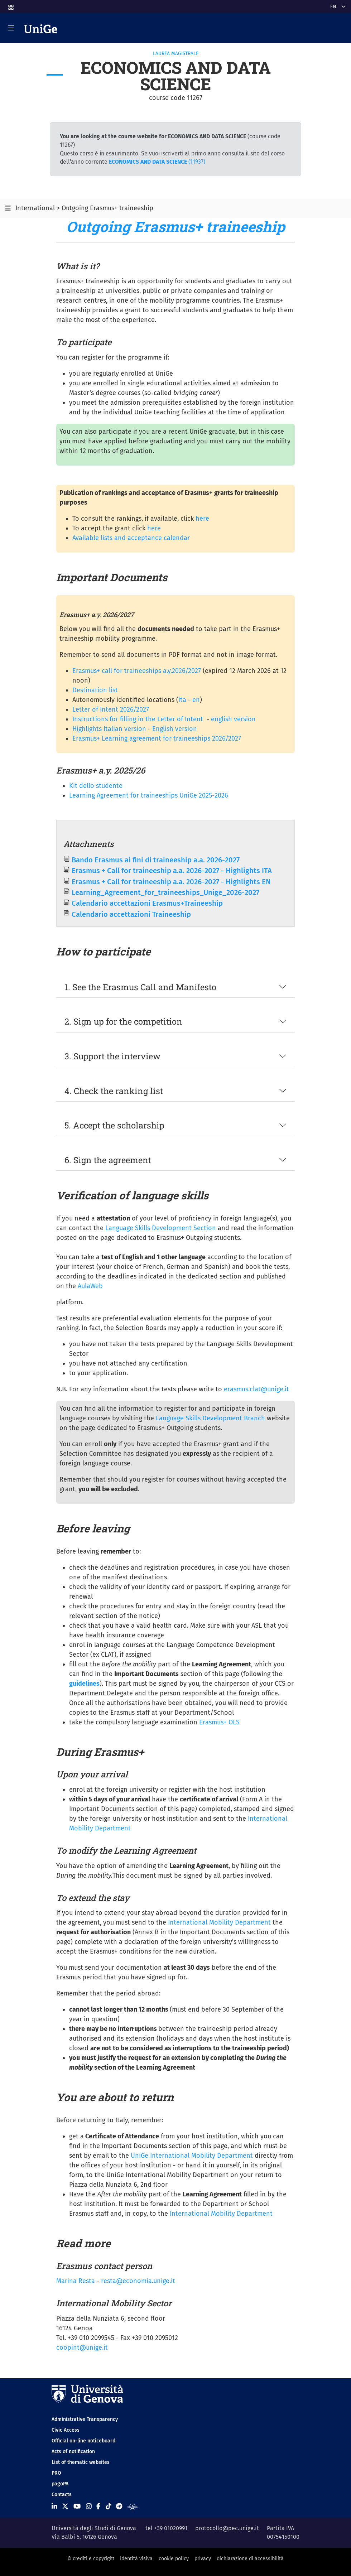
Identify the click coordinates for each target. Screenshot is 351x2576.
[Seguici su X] (65, 2506)
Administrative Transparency (85, 2419)
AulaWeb (90, 1286)
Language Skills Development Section (160, 1228)
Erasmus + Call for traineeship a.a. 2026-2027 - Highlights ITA (172, 870)
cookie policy (174, 2559)
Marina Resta (75, 2281)
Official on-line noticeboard (83, 2441)
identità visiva (136, 2559)
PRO (56, 2473)
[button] (10, 5)
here (202, 519)
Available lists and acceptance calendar (131, 538)
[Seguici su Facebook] (98, 2506)
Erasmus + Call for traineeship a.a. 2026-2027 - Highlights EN (171, 881)
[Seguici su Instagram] (89, 2506)
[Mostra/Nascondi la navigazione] (11, 28)
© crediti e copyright (90, 2559)
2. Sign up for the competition (123, 1021)
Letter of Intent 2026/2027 (110, 709)
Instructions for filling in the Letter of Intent (137, 719)
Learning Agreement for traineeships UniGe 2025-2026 (148, 795)
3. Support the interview (112, 1055)
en (196, 700)
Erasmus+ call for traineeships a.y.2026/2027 (136, 671)
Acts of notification (73, 2452)
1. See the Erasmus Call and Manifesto (140, 986)
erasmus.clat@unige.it (256, 1389)
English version (174, 729)
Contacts (62, 2494)
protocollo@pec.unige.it (227, 2528)
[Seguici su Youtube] (77, 2506)
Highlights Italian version (109, 729)
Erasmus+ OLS (219, 1722)
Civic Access (66, 2430)
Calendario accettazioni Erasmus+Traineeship (147, 903)
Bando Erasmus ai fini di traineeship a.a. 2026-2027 (156, 860)
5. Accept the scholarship (114, 1125)
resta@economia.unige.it (138, 2281)
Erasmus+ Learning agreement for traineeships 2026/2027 (156, 738)
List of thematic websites (81, 2462)
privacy (202, 2559)
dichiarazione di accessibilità (250, 2559)
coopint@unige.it (82, 2347)
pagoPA (60, 2484)
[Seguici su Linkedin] (54, 2506)
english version (233, 719)
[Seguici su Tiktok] (108, 2506)
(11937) (157, 161)
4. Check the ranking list (113, 1090)
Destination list (95, 690)
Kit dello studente (95, 786)
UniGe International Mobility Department (192, 2155)
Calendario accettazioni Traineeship (131, 914)
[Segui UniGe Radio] (133, 2506)
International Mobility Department (219, 1922)
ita (182, 700)
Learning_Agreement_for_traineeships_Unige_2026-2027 (165, 892)
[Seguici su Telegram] (119, 2506)
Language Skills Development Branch (210, 1418)
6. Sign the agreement (107, 1159)
